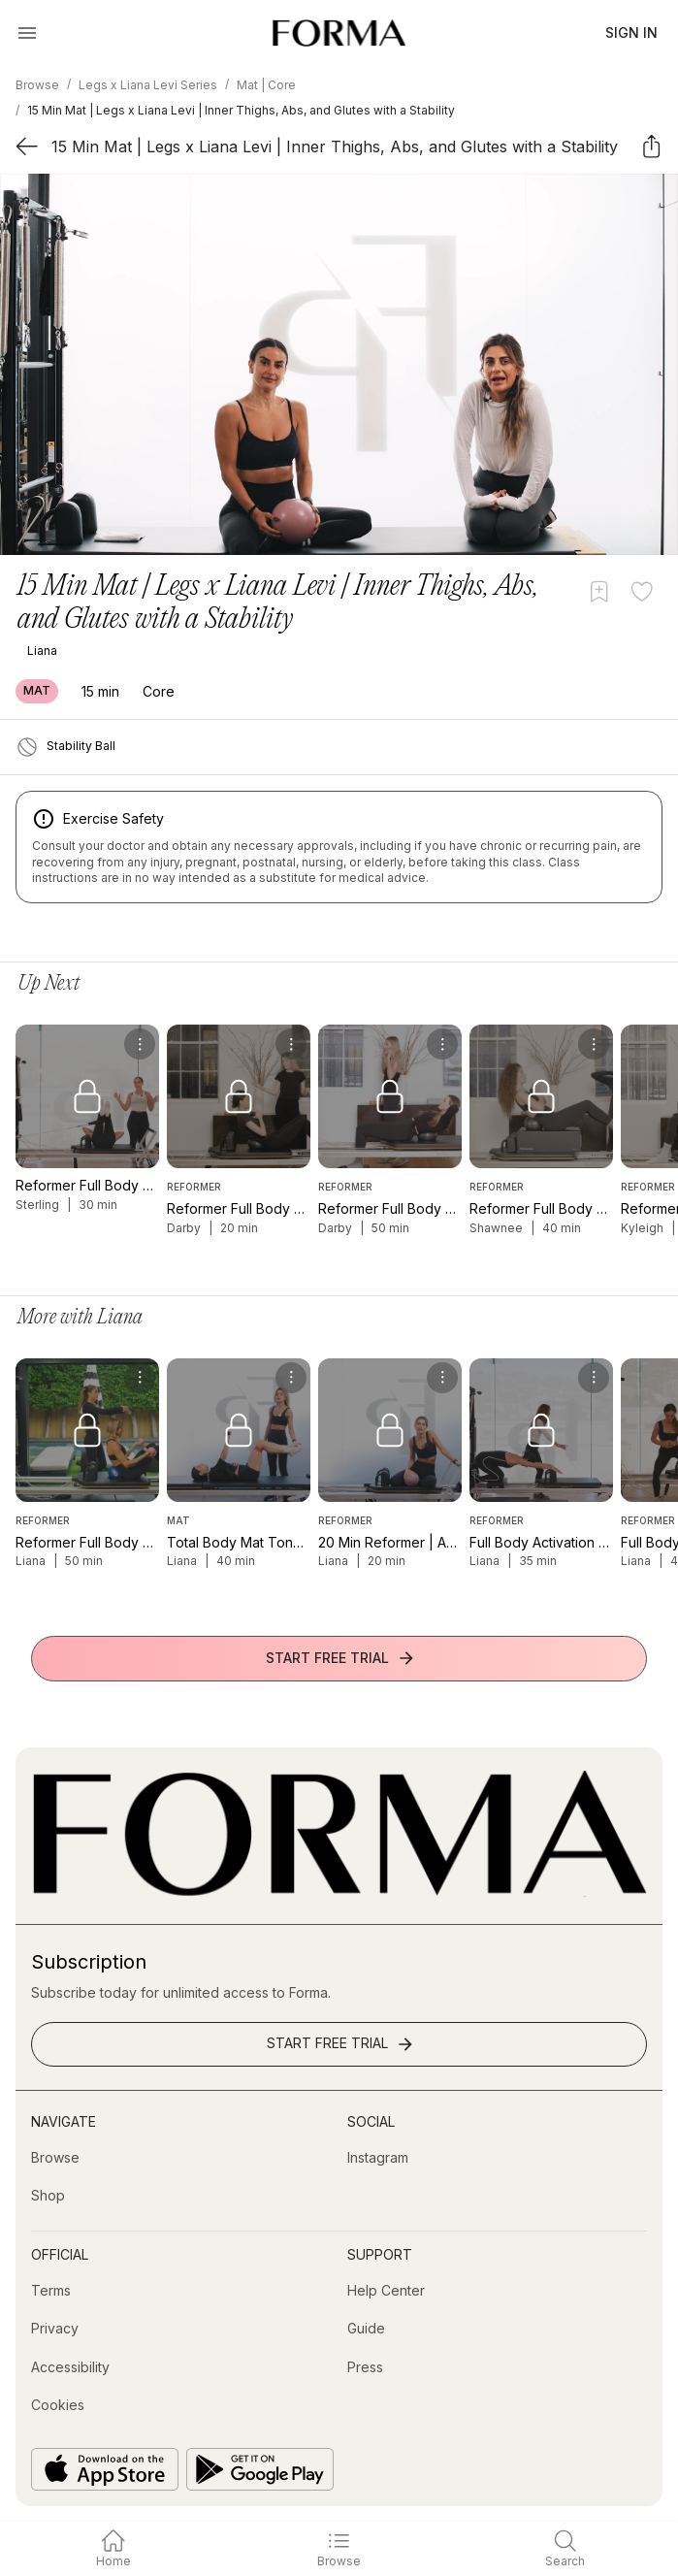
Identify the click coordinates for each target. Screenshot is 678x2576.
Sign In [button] (631, 32)
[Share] (651, 146)
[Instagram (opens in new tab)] (377, 2157)
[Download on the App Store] (104, 2469)
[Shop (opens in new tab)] (48, 2195)
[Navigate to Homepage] (339, 33)
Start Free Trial (341, 1658)
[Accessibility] (70, 2367)
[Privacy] (55, 2328)
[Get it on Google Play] (260, 2469)
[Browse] (55, 2157)
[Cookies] (57, 2405)
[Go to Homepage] (339, 1891)
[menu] (139, 1044)
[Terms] (51, 2290)
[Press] (365, 2367)
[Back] (27, 146)
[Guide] (366, 2328)
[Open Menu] (27, 33)
